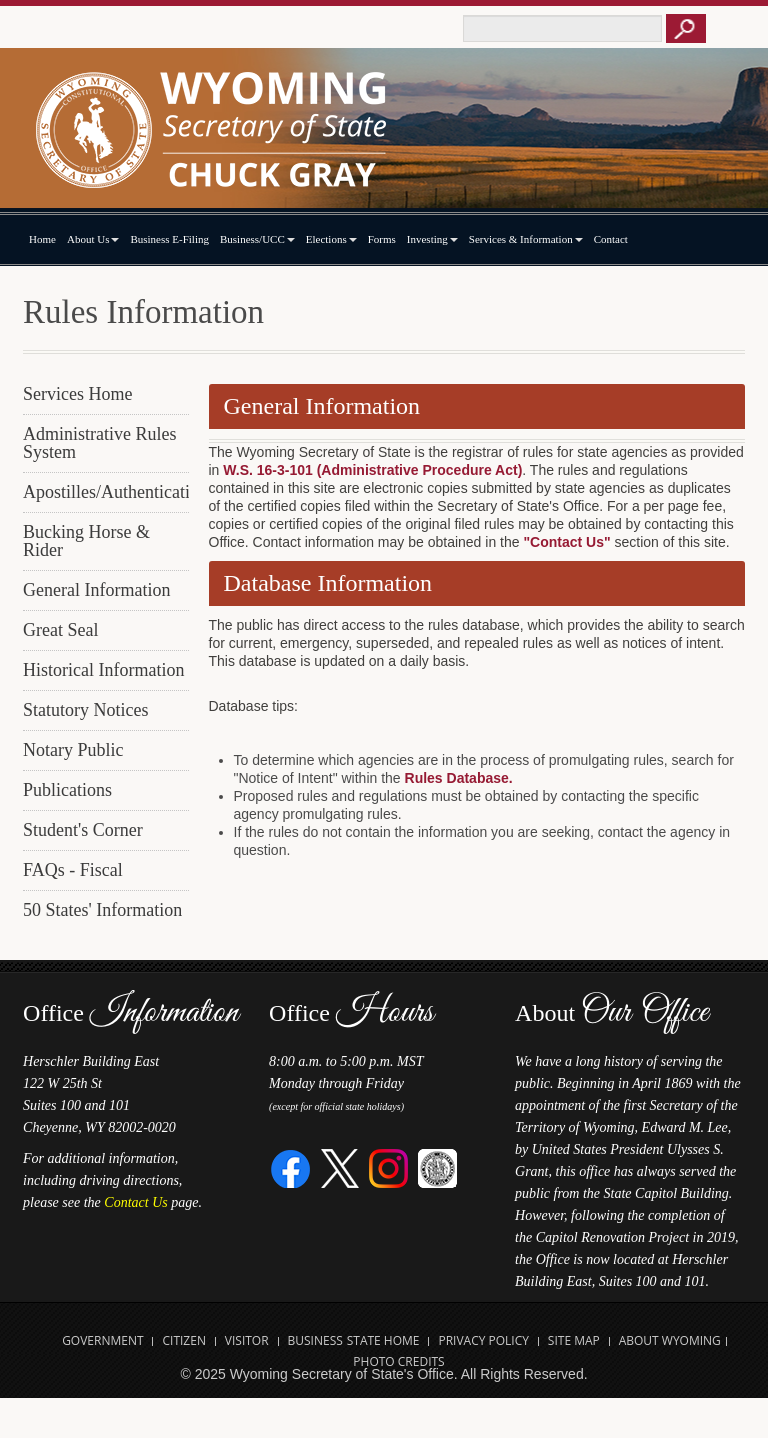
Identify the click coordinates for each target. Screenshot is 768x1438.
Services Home (77, 394)
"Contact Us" (566, 542)
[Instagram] (388, 1167)
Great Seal (60, 630)
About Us (93, 239)
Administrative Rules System (99, 443)
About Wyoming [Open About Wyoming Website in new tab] (670, 1340)
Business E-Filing (169, 239)
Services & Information (526, 239)
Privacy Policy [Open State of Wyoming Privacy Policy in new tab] (483, 1340)
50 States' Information (102, 910)
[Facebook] (291, 1167)
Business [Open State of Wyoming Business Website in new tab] (315, 1340)
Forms (382, 239)
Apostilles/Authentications (106, 492)
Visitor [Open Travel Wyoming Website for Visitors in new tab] (247, 1340)
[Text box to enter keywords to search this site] (562, 28)
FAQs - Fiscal (73, 870)
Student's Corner (83, 830)
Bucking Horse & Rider (86, 541)
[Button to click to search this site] (686, 28)
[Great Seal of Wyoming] (437, 1167)
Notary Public (73, 750)
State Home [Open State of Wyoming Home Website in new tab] (383, 1340)
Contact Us (135, 1202)
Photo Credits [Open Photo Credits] (398, 1361)
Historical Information (103, 670)
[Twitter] (340, 1167)
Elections (331, 239)
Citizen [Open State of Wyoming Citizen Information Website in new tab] (183, 1340)
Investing (432, 239)
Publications (67, 790)
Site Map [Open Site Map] (574, 1340)
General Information (96, 590)
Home (42, 239)
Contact (611, 239)
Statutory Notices (85, 710)
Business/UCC (257, 239)
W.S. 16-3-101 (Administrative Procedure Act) (372, 470)
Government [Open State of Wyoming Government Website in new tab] (102, 1340)
